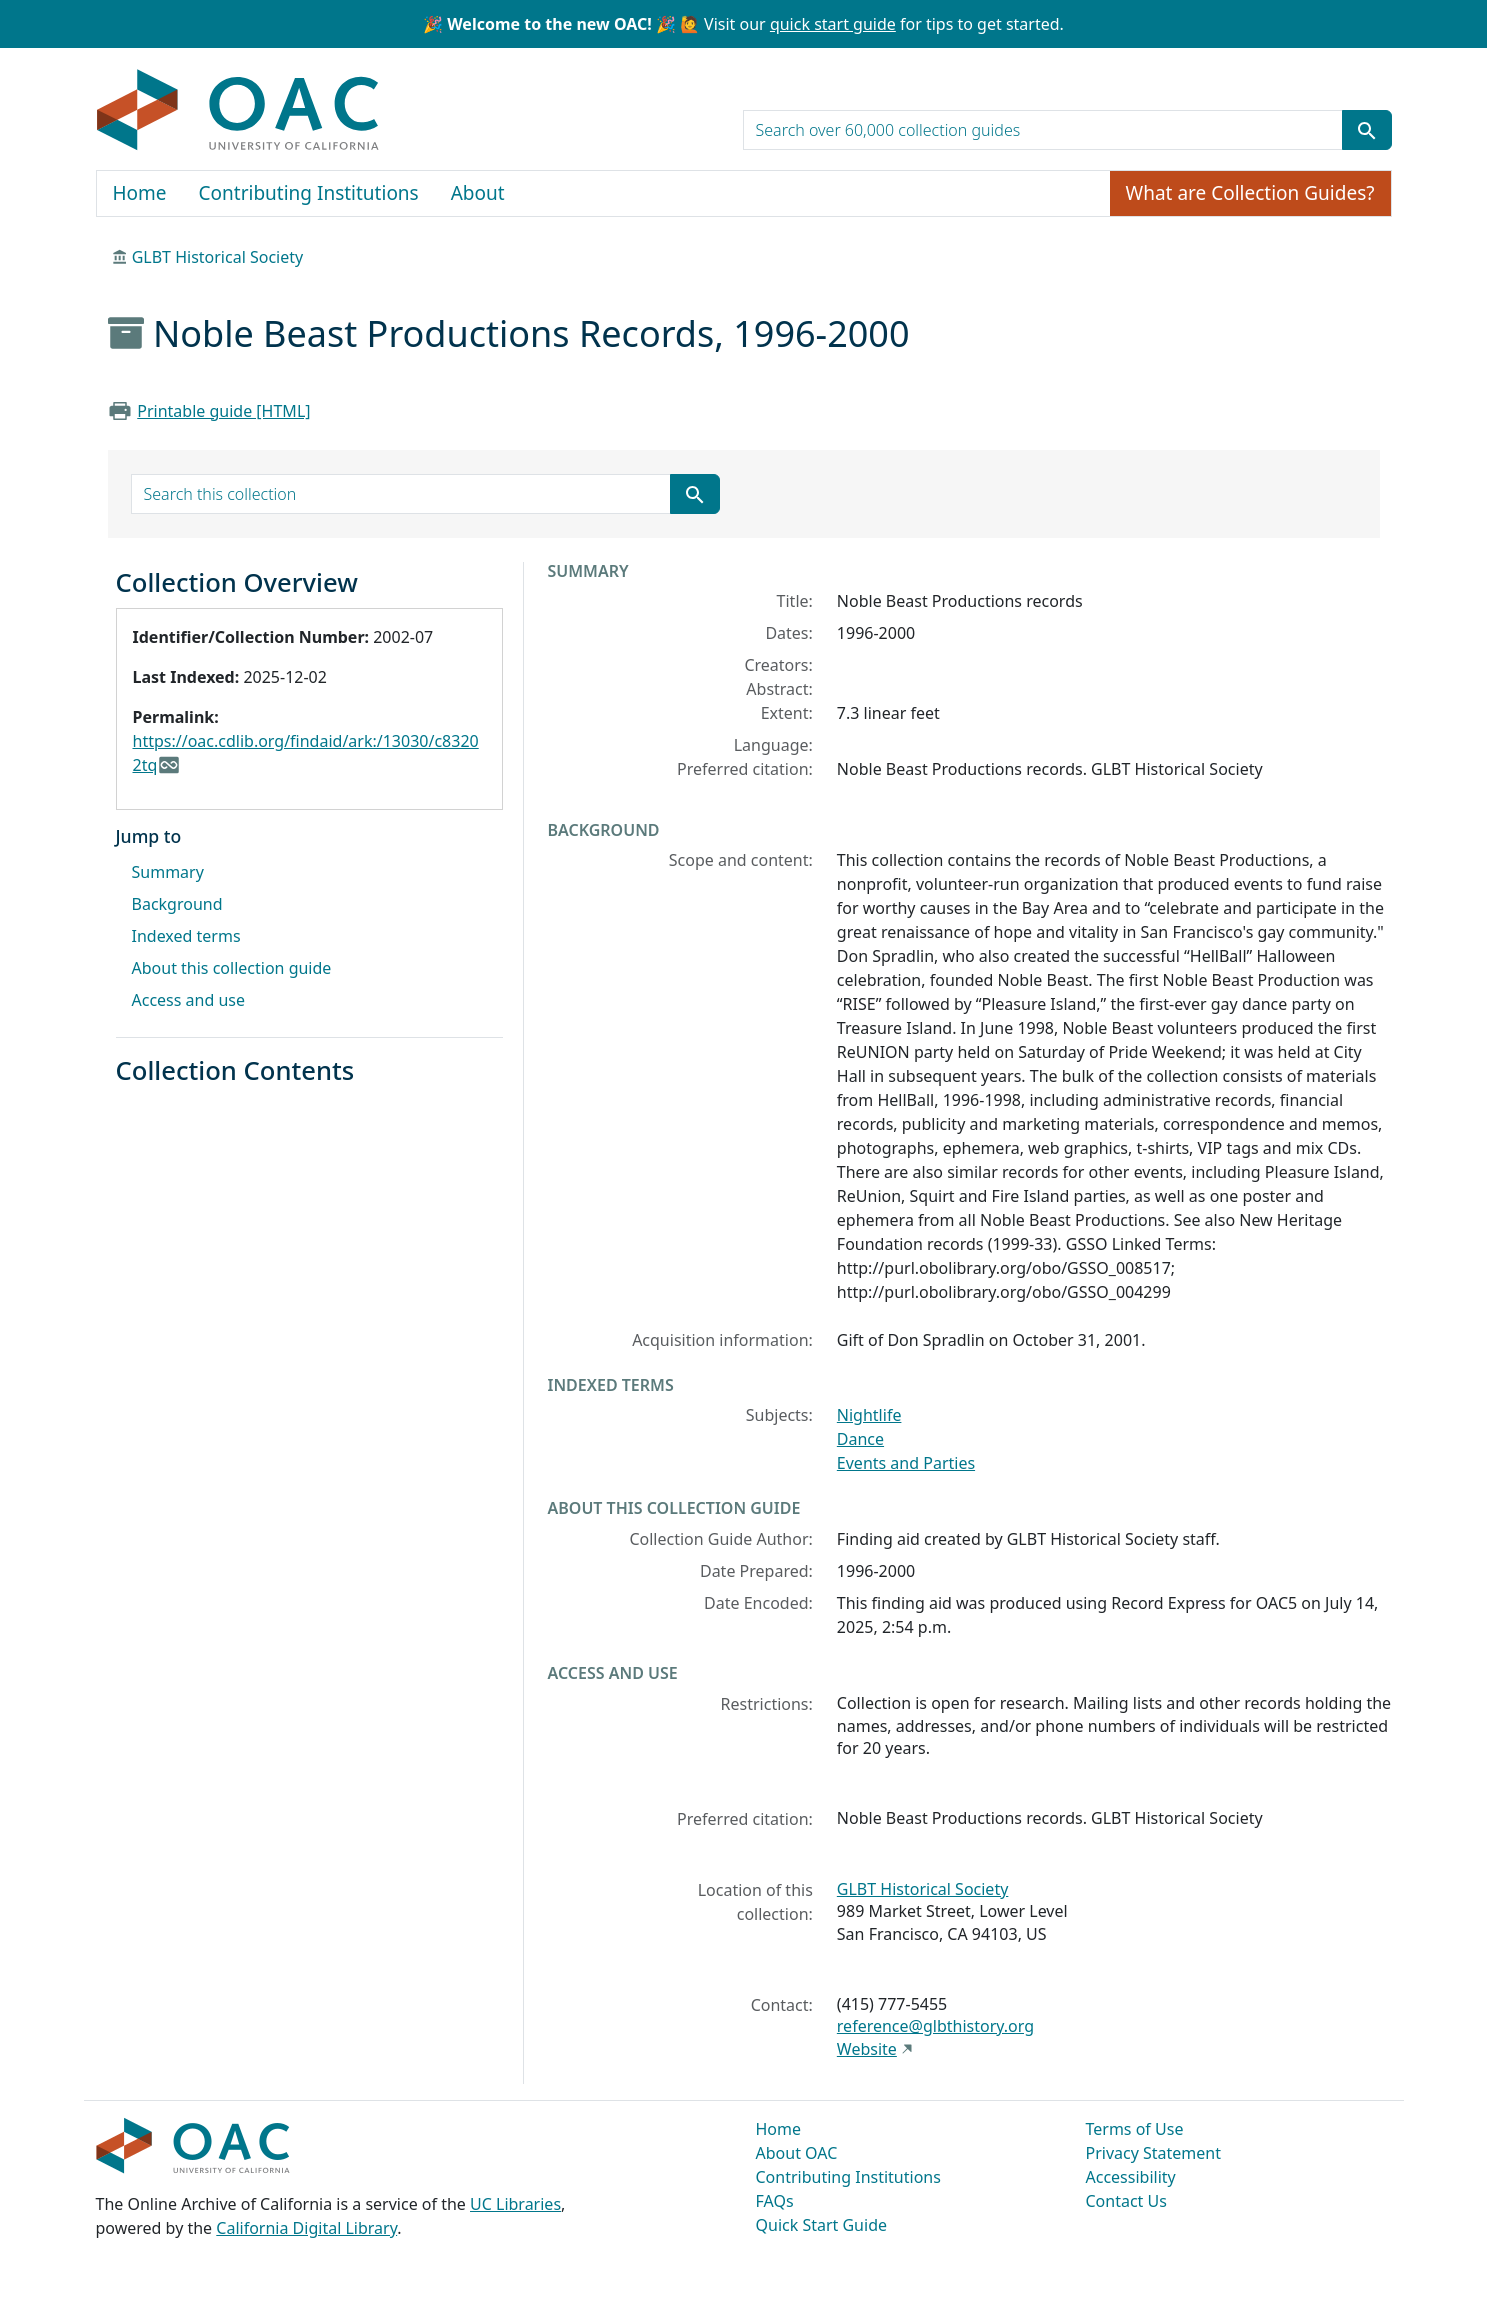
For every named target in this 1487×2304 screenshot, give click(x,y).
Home (140, 193)
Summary (168, 872)
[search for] (1043, 130)
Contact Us (1126, 2201)
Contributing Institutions (309, 193)
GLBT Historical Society (218, 257)
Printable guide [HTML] (223, 411)
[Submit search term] (1367, 130)
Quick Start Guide (822, 2225)
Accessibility (1131, 2177)
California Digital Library (306, 2228)
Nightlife (869, 1415)
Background (177, 904)
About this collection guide (232, 968)
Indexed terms (186, 936)
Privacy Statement (1154, 2153)
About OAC (797, 2153)
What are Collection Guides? (1250, 193)
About (478, 193)
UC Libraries (515, 2204)
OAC (238, 111)
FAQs (775, 2201)
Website (867, 2049)
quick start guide (833, 24)
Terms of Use (1135, 2129)
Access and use (189, 1000)
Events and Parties (906, 1463)
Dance (860, 1439)
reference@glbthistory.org (935, 2026)
